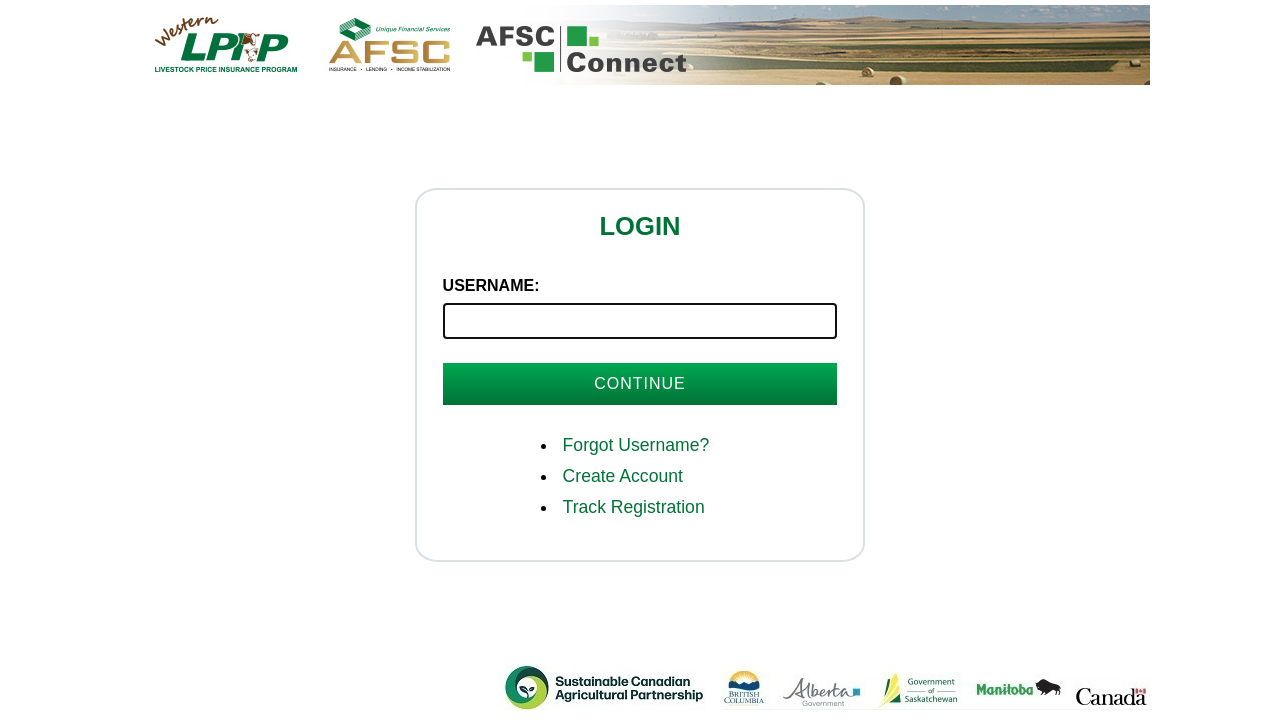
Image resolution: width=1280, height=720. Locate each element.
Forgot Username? (636, 445)
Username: (491, 285)
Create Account (623, 476)
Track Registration (634, 507)
